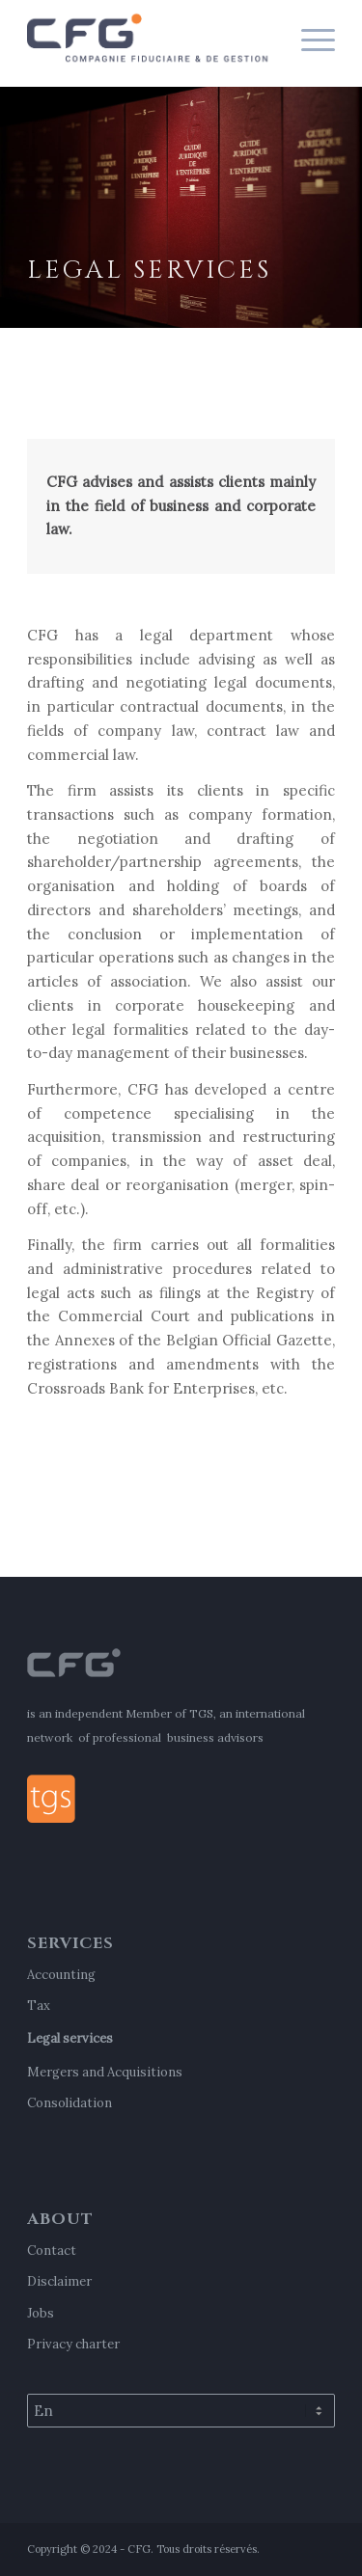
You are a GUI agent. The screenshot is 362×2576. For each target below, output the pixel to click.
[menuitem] (308, 38)
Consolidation (69, 2103)
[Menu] (308, 38)
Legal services (70, 2038)
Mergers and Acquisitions (104, 2072)
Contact (51, 2250)
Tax (38, 2005)
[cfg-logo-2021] (150, 38)
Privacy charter (73, 2344)
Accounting (61, 1974)
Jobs (40, 2313)
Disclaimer (59, 2281)
